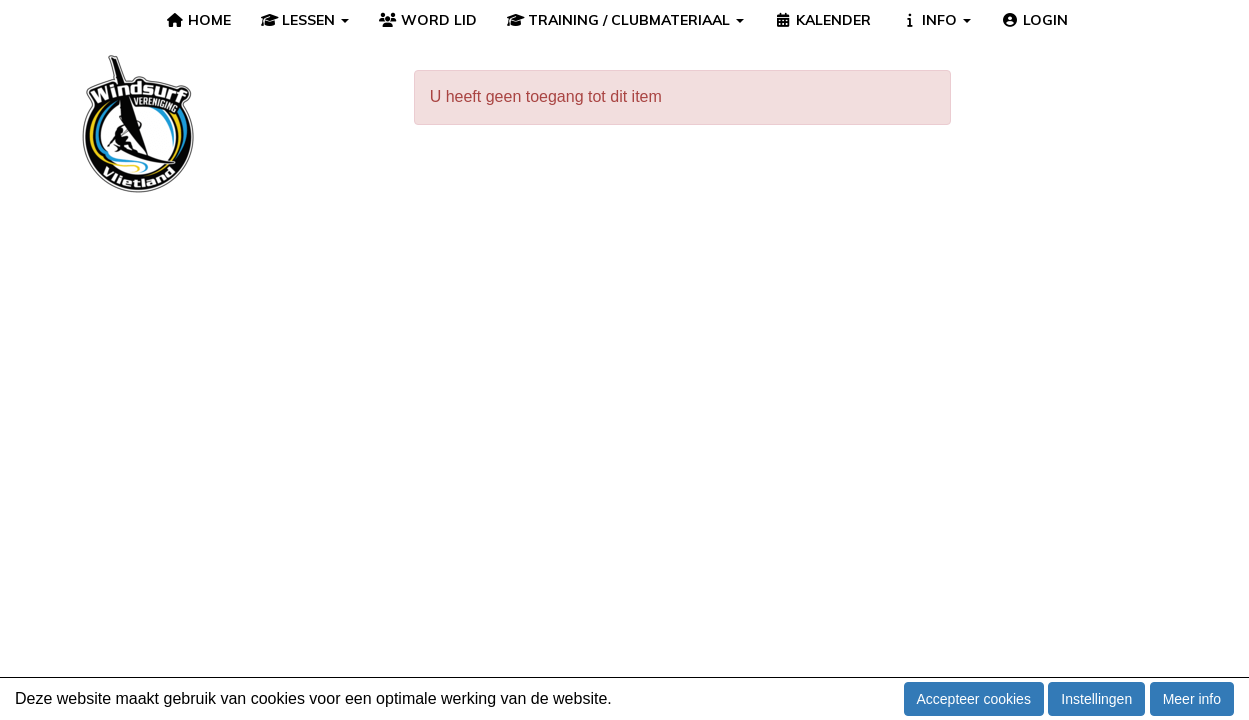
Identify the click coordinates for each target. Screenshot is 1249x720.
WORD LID (428, 20)
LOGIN (1034, 20)
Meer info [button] (1192, 699)
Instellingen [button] (1096, 699)
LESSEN (305, 20)
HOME (198, 20)
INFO (936, 20)
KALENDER (822, 20)
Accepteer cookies (974, 699)
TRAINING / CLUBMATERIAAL (626, 20)
